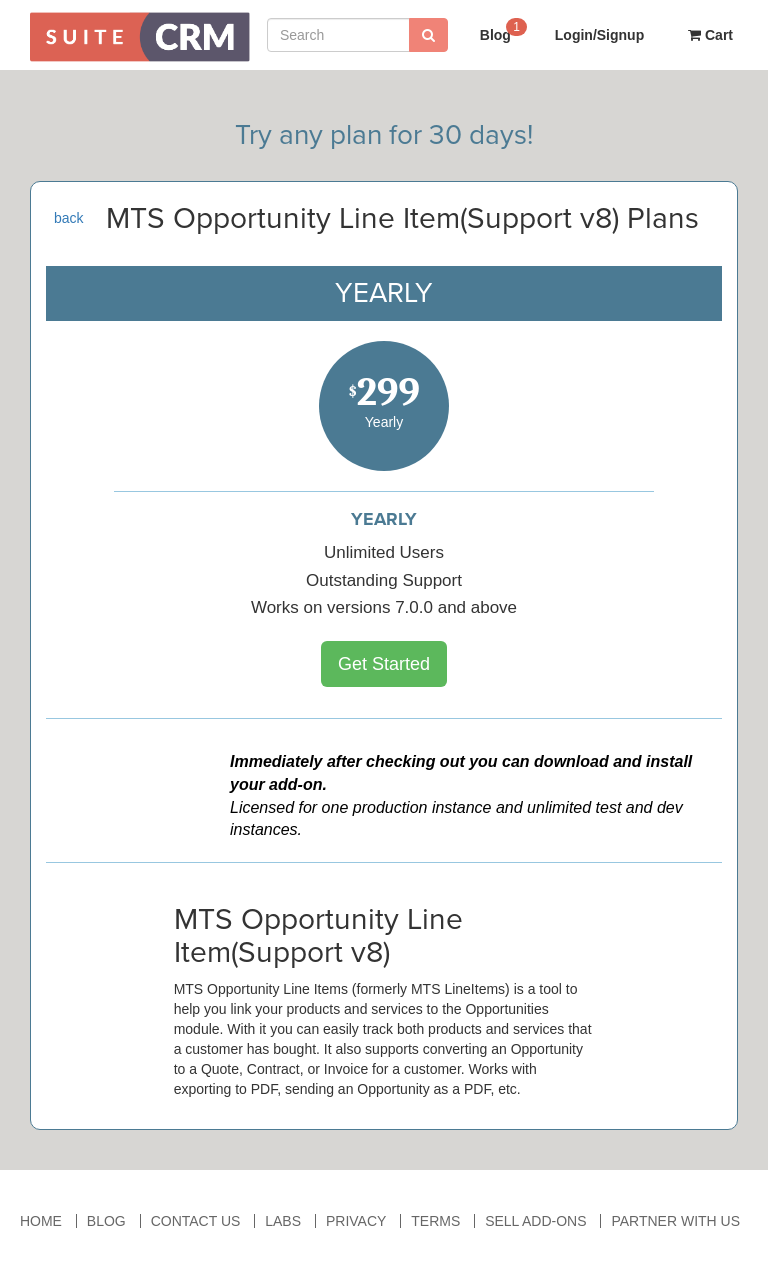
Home (41, 1221)
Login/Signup (599, 35)
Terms (435, 1221)
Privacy (356, 1221)
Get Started (384, 664)
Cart (710, 35)
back (69, 218)
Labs (283, 1221)
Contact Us (196, 1221)
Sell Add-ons (535, 1221)
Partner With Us (675, 1221)
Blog (503, 29)
